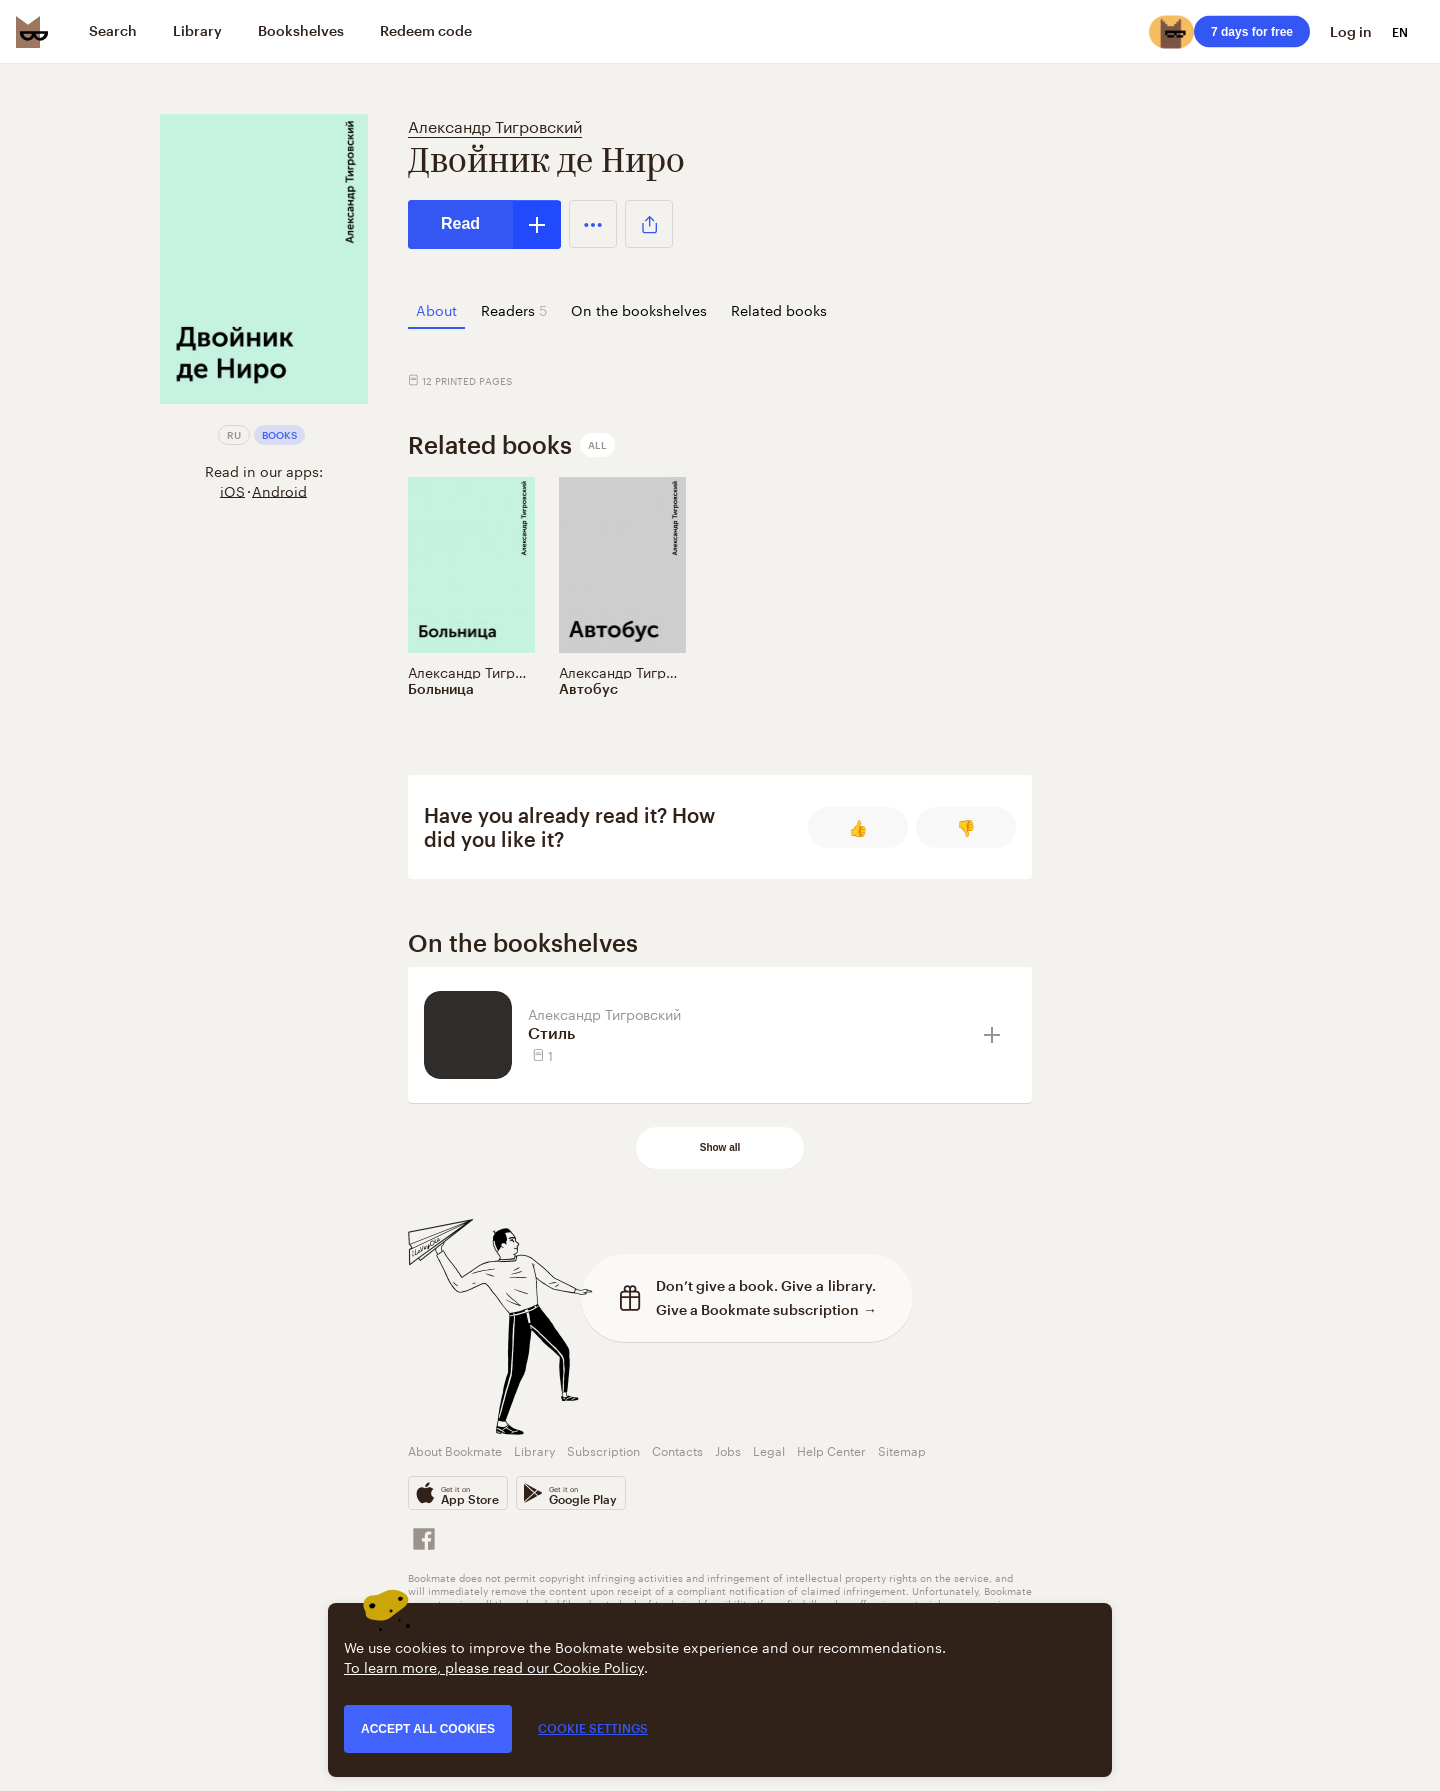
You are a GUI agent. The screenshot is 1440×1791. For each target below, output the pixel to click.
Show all (720, 1147)
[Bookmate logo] (32, 32)
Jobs (728, 1449)
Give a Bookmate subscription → (766, 1309)
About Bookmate (455, 1449)
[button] (593, 224)
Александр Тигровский (495, 124)
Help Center (831, 1449)
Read (460, 223)
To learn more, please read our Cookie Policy (494, 1666)
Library (534, 1449)
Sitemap (902, 1449)
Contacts (677, 1449)
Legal (769, 1449)
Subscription (603, 1449)
